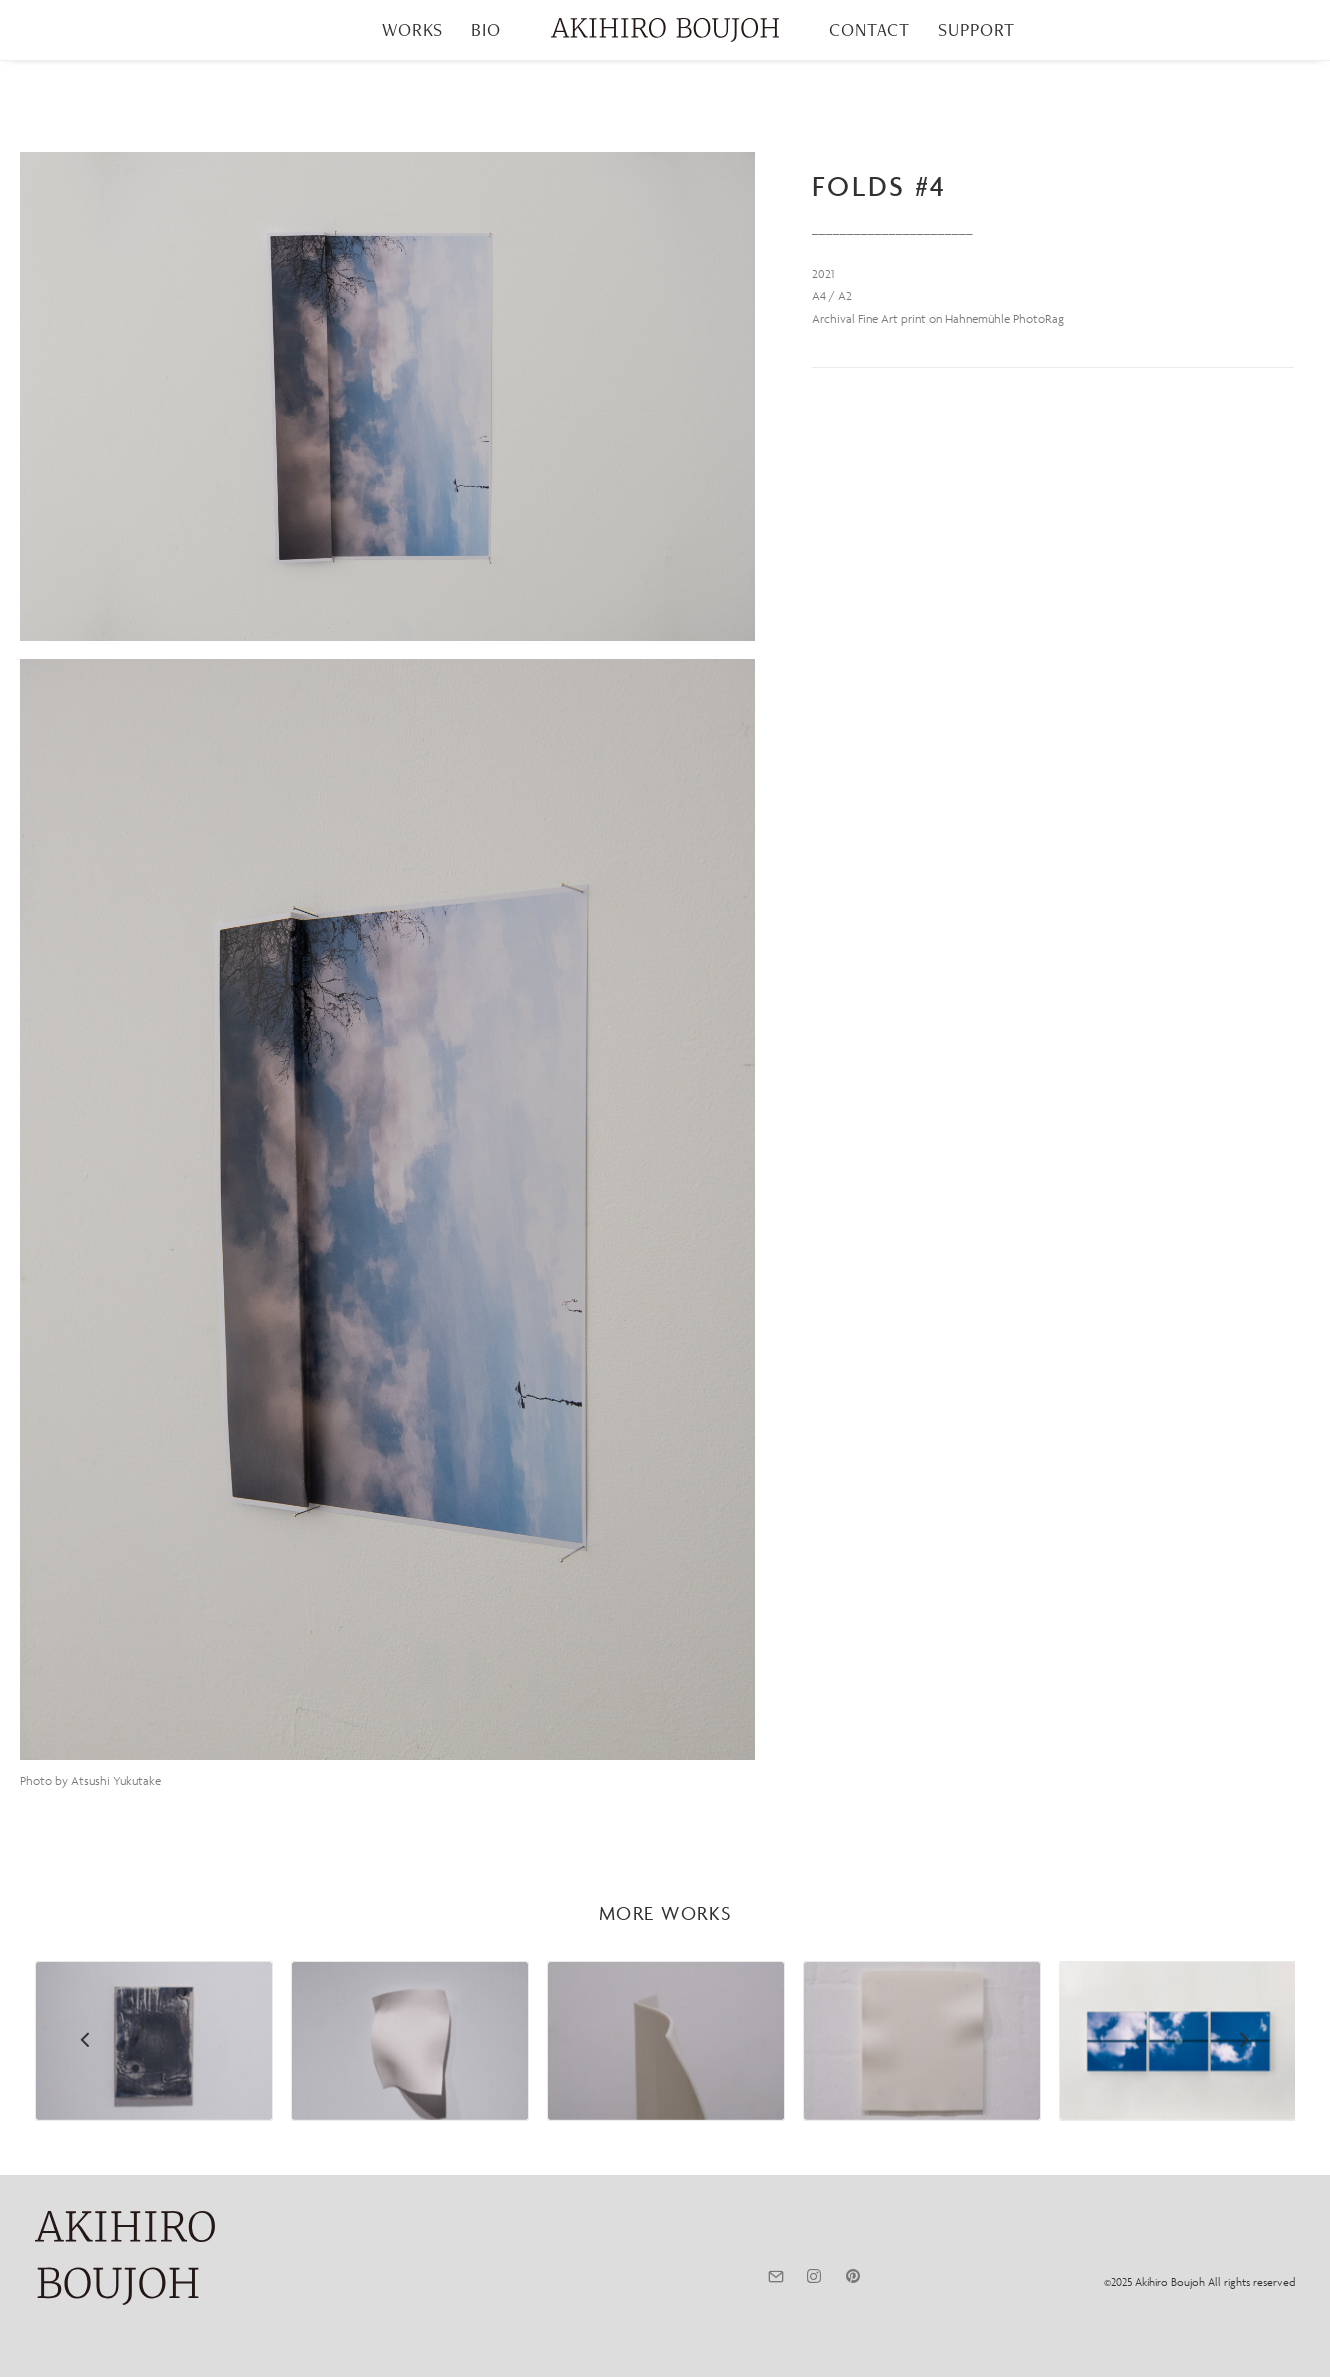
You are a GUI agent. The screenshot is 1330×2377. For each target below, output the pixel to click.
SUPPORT (976, 29)
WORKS (413, 29)
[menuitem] (413, 30)
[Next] (1244, 2092)
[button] (387, 396)
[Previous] (86, 2092)
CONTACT (869, 29)
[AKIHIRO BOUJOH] (665, 30)
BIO (486, 29)
